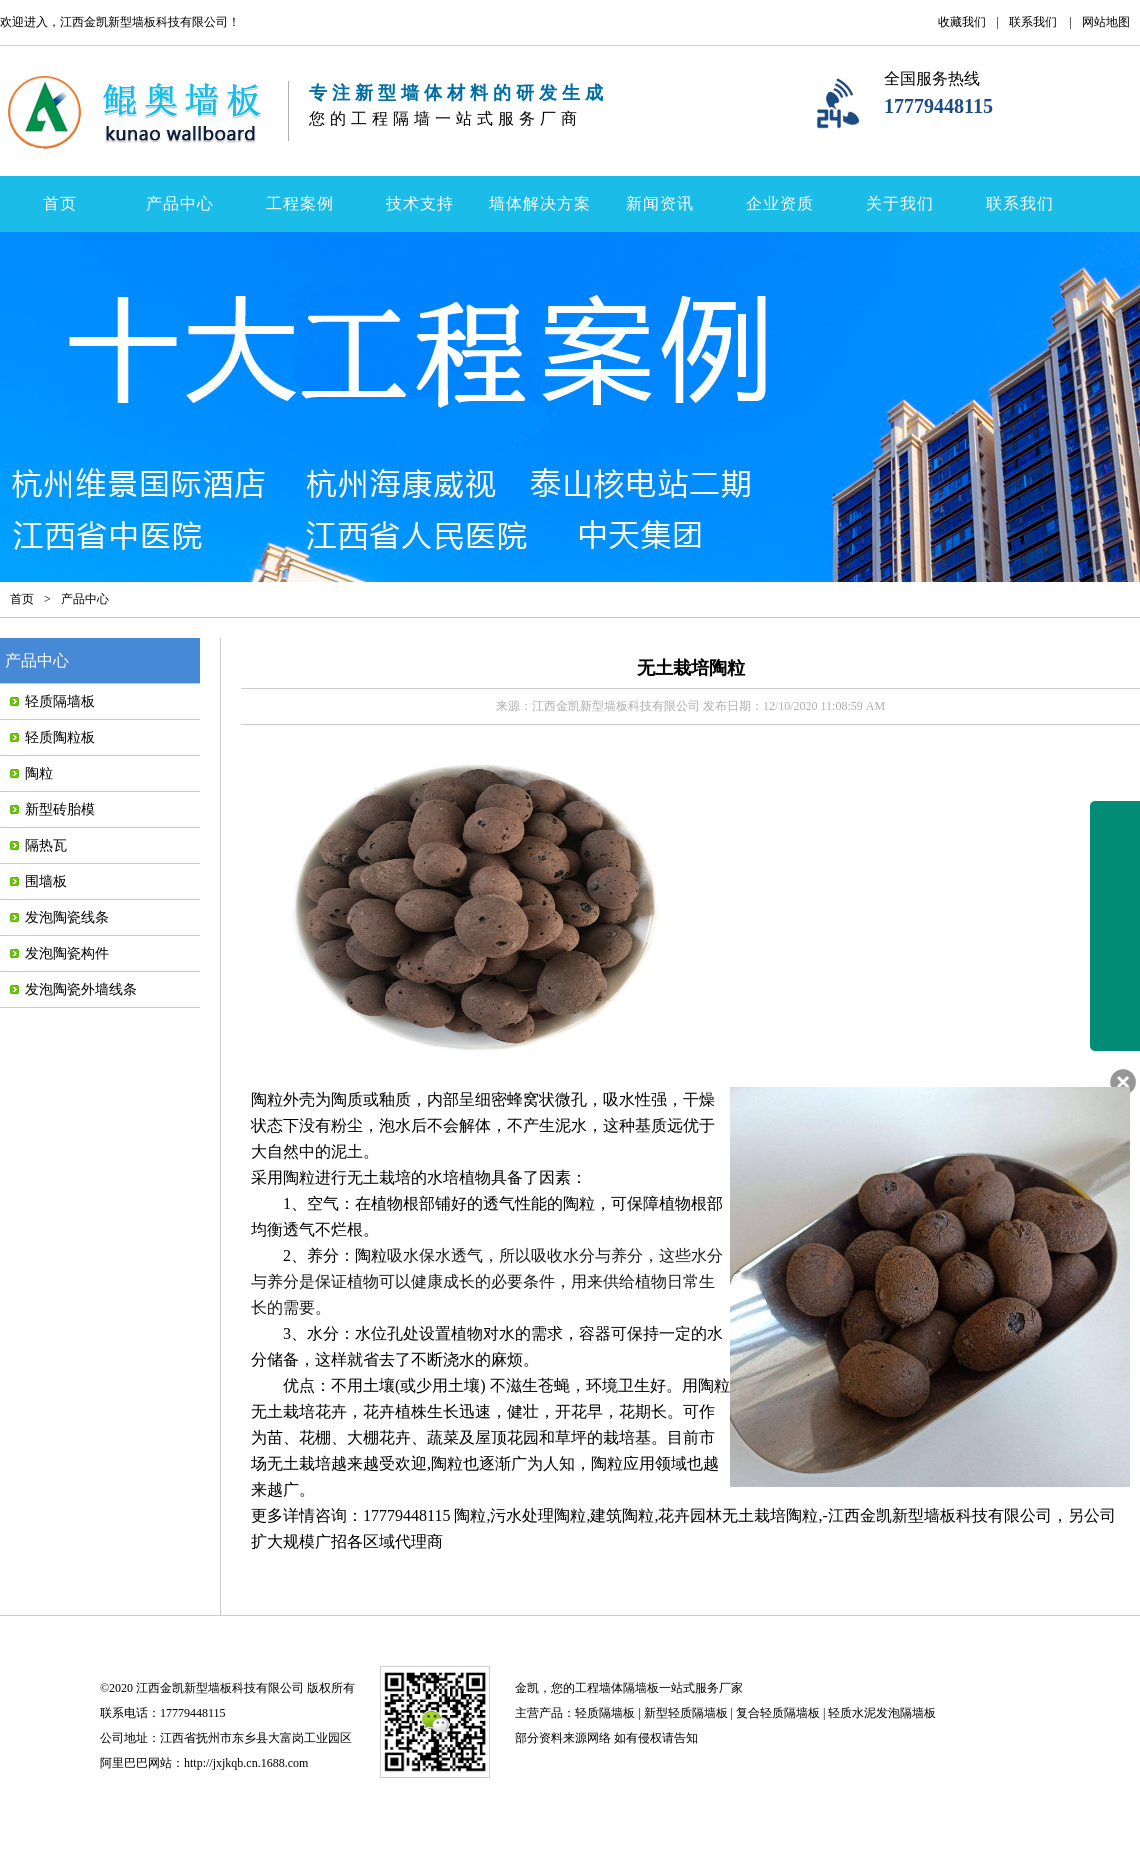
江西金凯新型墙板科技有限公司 (940, 1515)
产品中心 (180, 203)
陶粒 (267, 1099)
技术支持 (420, 203)
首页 (60, 203)
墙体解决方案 (540, 203)
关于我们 (900, 203)
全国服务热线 (932, 78)
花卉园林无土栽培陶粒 (738, 1515)
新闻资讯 (660, 203)
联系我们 (1033, 22)
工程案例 (300, 203)
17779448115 (938, 106)
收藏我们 (962, 22)
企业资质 (780, 203)
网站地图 (1106, 22)
